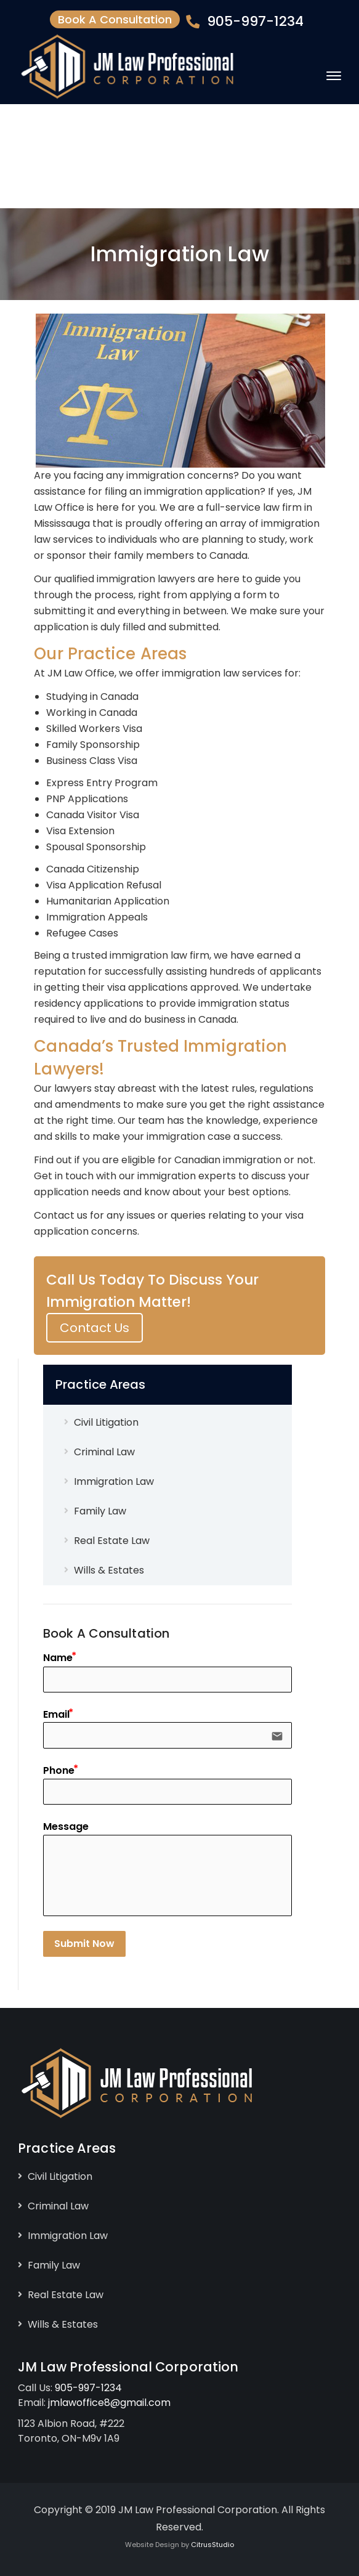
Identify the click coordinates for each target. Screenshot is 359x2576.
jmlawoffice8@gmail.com (109, 2402)
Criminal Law (104, 1452)
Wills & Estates (109, 1570)
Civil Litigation (106, 1422)
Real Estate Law (112, 1541)
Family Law (100, 1511)
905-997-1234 (255, 21)
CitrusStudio (212, 2545)
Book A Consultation (115, 19)
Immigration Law (114, 1481)
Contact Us (94, 1327)
